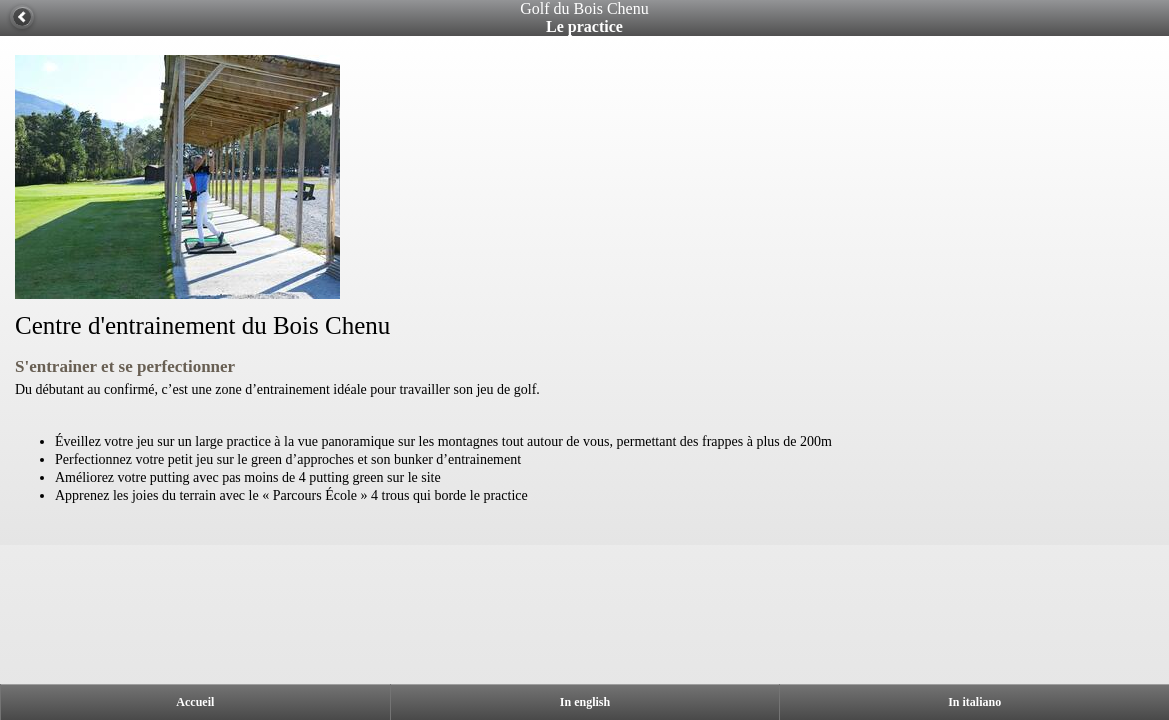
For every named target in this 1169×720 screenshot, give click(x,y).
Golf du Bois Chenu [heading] (584, 8)
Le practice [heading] (584, 26)
